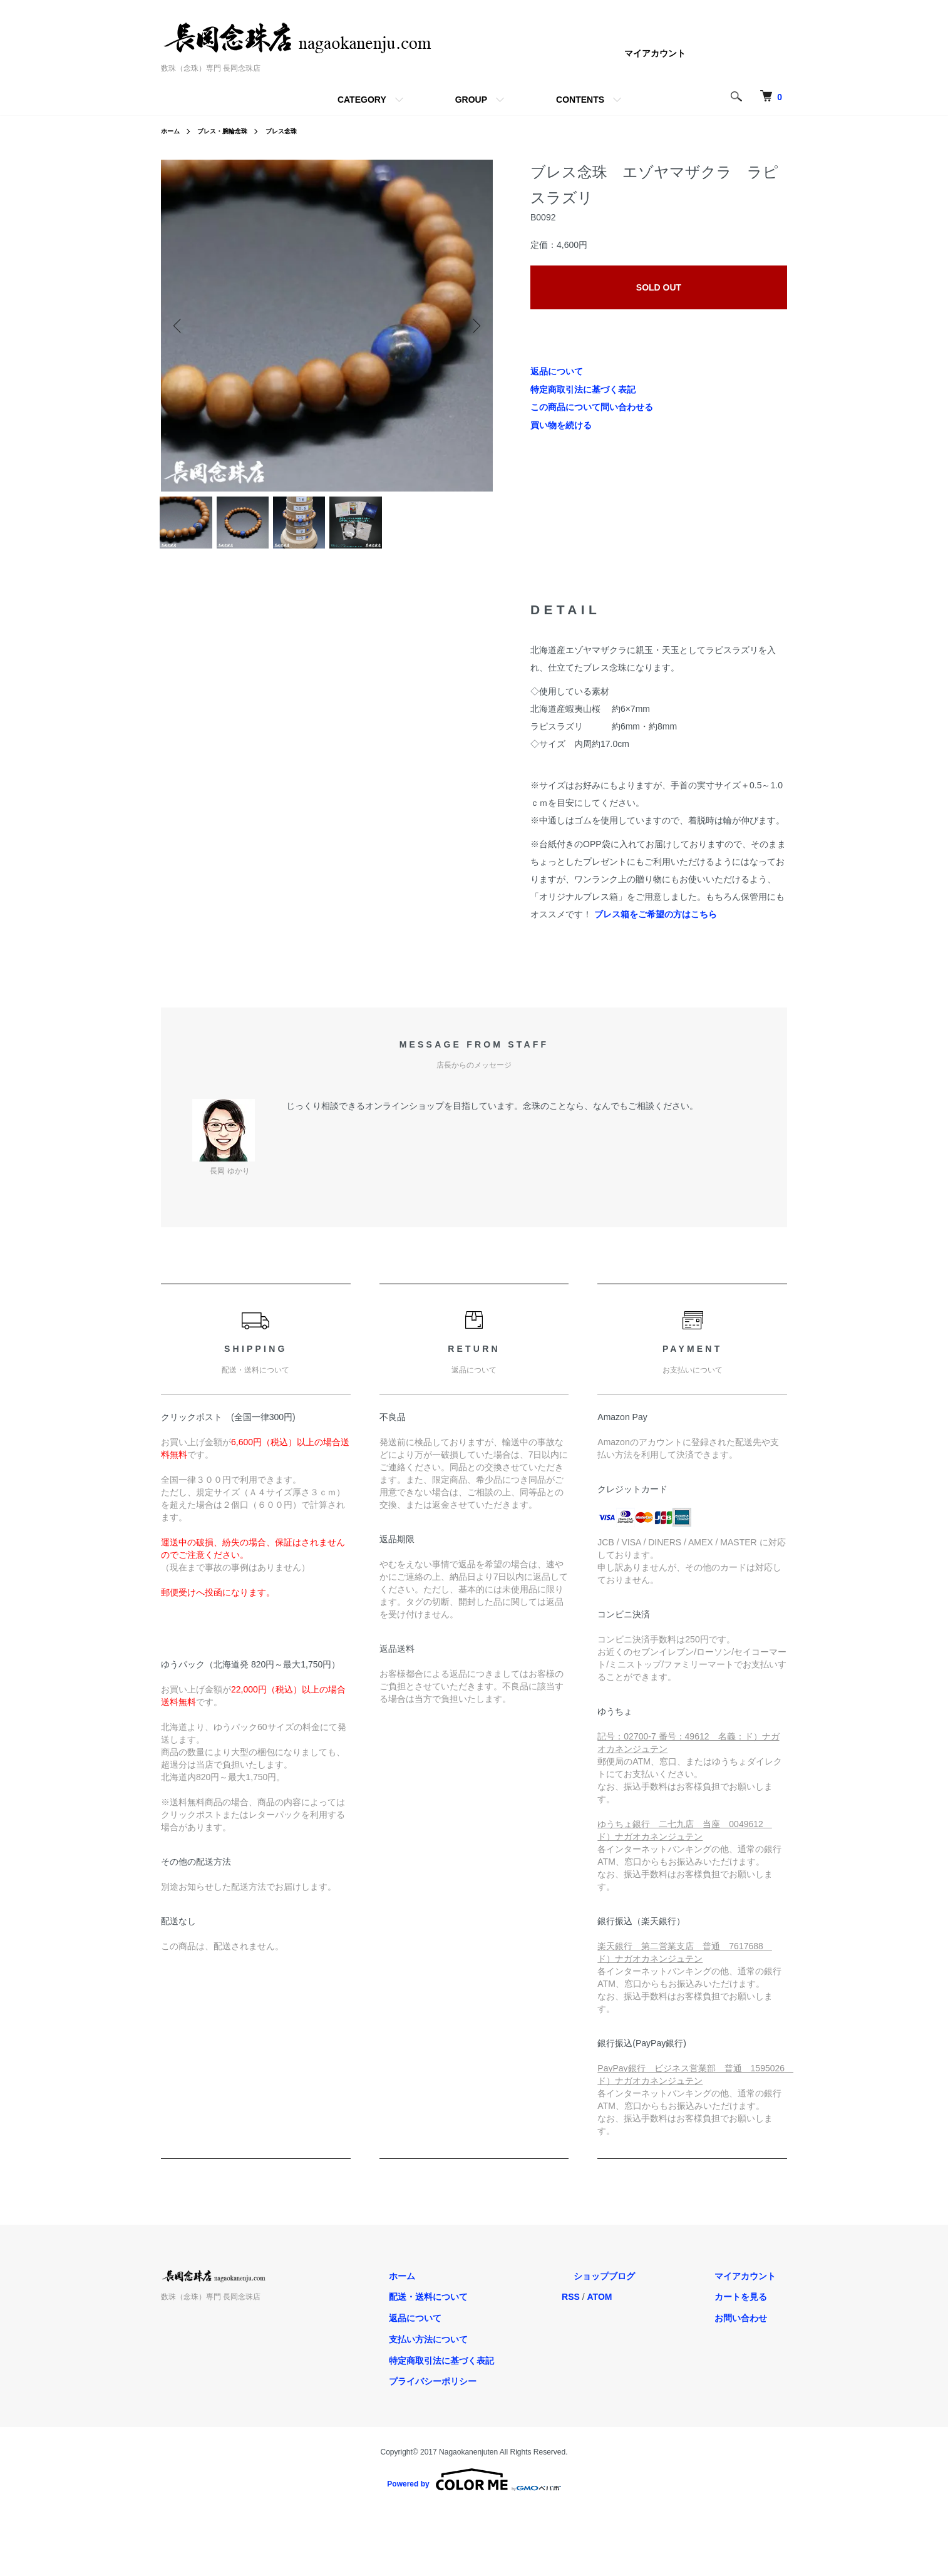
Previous (179, 325)
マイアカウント (655, 53)
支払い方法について (485, 2349)
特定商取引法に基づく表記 (583, 389)
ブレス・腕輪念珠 (231, 130)
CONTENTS (580, 100)
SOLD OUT (658, 287)
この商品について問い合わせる (591, 407)
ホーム (172, 130)
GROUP (471, 100)
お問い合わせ (752, 2328)
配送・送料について (485, 2307)
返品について (556, 371)
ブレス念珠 (298, 130)
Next (474, 325)
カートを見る (752, 2307)
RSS (617, 2307)
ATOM (645, 2307)
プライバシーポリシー (490, 2392)
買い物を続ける (561, 425)
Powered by (473, 2489)
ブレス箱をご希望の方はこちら (655, 924)
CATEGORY (361, 100)
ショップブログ (638, 2286)
